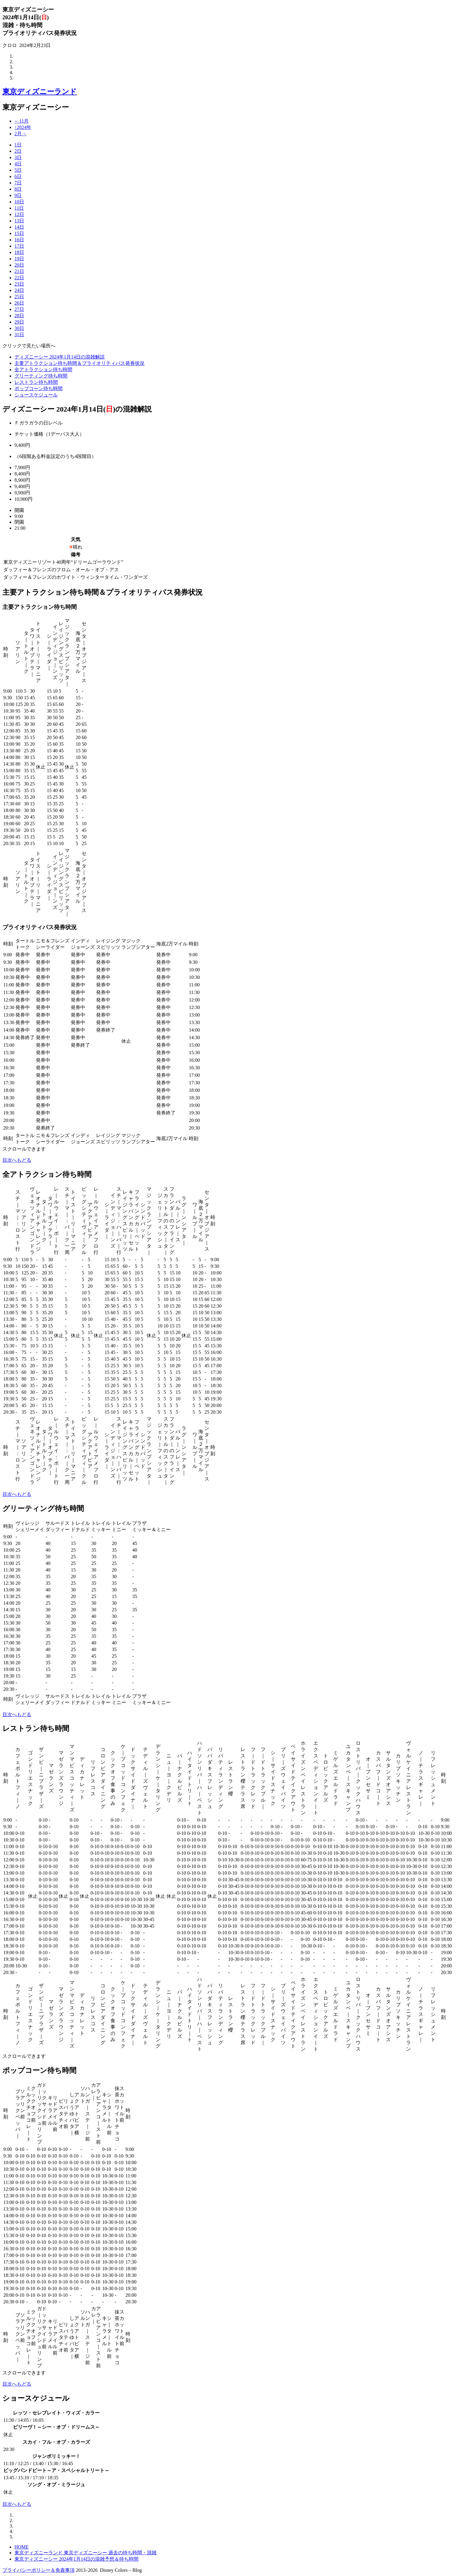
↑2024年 (22, 127)
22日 (19, 277)
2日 (18, 151)
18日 (19, 252)
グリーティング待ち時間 (40, 375)
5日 (18, 170)
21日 (19, 271)
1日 (18, 144)
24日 (19, 290)
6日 (18, 176)
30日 (19, 328)
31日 (19, 334)
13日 (19, 220)
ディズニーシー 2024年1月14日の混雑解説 (59, 356)
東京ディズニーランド (39, 92)
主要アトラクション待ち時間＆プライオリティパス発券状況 (79, 363)
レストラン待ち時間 (36, 382)
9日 (18, 195)
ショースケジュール (36, 394)
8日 (18, 189)
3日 (18, 157)
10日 (19, 201)
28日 (19, 315)
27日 (19, 309)
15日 (19, 233)
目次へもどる (16, 1160)
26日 (19, 303)
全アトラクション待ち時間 (43, 369)
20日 (19, 265)
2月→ (20, 133)
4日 (18, 163)
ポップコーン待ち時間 (38, 388)
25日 (19, 296)
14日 (19, 227)
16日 (19, 239)
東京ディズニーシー (35, 107)
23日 (19, 284)
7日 (18, 182)
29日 (19, 321)
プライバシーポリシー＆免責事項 (38, 2570)
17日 (19, 246)
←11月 (21, 121)
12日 (19, 214)
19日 (19, 258)
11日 (19, 208)
